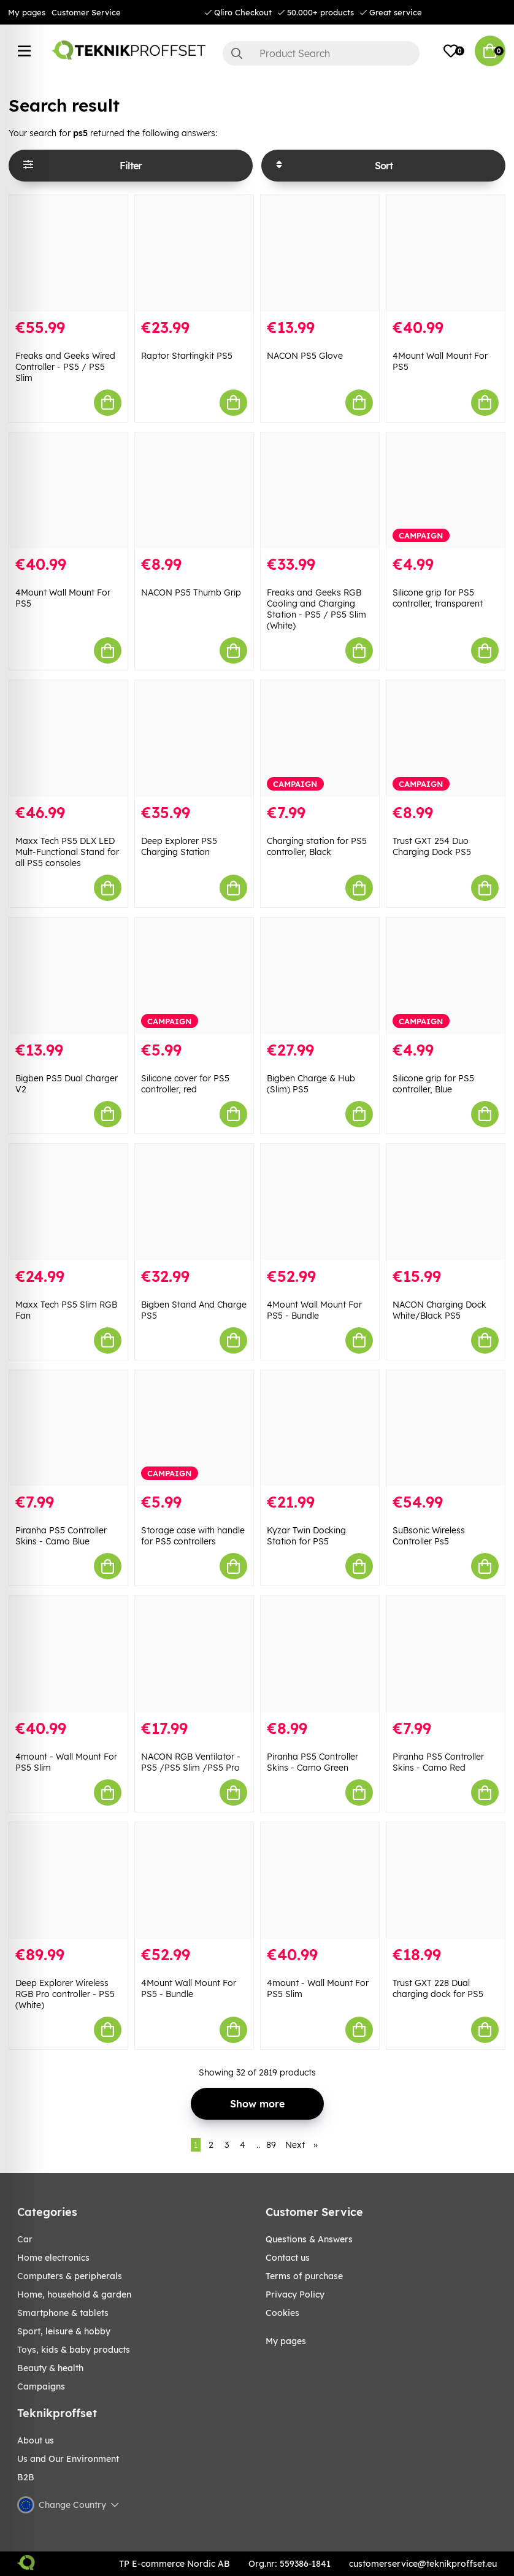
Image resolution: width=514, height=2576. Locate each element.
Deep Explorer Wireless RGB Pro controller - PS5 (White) (65, 1994)
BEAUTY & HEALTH (50, 2368)
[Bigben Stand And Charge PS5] (194, 1202)
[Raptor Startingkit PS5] (194, 253)
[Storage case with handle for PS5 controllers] (194, 1428)
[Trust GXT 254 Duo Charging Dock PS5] (445, 738)
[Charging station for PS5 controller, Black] (319, 738)
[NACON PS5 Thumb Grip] (194, 490)
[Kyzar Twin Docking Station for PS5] (319, 1428)
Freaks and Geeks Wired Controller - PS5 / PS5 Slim (65, 366)
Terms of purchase (304, 2276)
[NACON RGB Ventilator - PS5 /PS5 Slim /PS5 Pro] (194, 1654)
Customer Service (86, 12)
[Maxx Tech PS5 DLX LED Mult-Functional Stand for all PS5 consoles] (68, 738)
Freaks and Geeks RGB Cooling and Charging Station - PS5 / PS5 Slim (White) (316, 609)
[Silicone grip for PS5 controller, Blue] (445, 976)
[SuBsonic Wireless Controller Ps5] (445, 1428)
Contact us (288, 2257)
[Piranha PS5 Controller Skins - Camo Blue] (68, 1428)
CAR (25, 2239)
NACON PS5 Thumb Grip (191, 592)
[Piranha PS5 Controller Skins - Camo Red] (445, 1654)
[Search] (321, 53)
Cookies (282, 2312)
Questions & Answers (309, 2239)
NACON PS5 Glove (305, 355)
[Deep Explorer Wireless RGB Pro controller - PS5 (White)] (68, 1880)
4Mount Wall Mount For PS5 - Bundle (314, 1310)
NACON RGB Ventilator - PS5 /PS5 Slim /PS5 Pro (190, 1762)
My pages (26, 12)
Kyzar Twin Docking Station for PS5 (306, 1536)
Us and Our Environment (68, 2458)
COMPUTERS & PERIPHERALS (69, 2276)
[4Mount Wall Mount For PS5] (445, 253)
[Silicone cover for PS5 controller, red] (194, 976)
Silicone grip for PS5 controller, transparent (438, 598)
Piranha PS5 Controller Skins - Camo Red (438, 1762)
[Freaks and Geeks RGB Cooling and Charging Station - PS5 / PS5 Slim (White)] (319, 490)
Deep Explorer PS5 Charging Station (179, 846)
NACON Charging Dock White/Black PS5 (439, 1310)
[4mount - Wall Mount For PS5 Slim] (68, 1654)
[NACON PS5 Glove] (319, 253)
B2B (25, 2477)
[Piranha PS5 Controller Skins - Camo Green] (319, 1654)
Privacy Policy (295, 2294)
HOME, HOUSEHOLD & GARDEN (74, 2294)
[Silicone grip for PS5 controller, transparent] (445, 490)
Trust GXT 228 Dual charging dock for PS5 (438, 1988)
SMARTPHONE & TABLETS (63, 2312)
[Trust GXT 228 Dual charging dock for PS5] (445, 1880)
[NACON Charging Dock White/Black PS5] (445, 1202)
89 (271, 2144)
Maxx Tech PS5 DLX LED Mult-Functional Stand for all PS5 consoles (67, 851)
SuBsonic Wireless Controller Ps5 (429, 1536)
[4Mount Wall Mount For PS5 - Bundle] (319, 1202)
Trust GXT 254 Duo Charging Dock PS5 (432, 846)
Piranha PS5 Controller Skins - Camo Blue (61, 1536)
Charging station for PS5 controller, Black (317, 846)
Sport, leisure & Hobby (63, 2331)
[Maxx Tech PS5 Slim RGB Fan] (68, 1202)
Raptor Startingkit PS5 (186, 355)
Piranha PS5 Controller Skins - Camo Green (312, 1762)
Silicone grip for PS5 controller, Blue (433, 1084)
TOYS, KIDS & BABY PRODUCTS (73, 2349)
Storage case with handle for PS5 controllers (193, 1536)
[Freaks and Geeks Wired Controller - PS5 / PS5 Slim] (68, 253)
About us (35, 2440)
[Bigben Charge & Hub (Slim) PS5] (319, 976)
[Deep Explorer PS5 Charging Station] (194, 738)
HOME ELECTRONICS (53, 2257)
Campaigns (41, 2386)
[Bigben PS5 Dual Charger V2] (68, 976)
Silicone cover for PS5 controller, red (185, 1084)
